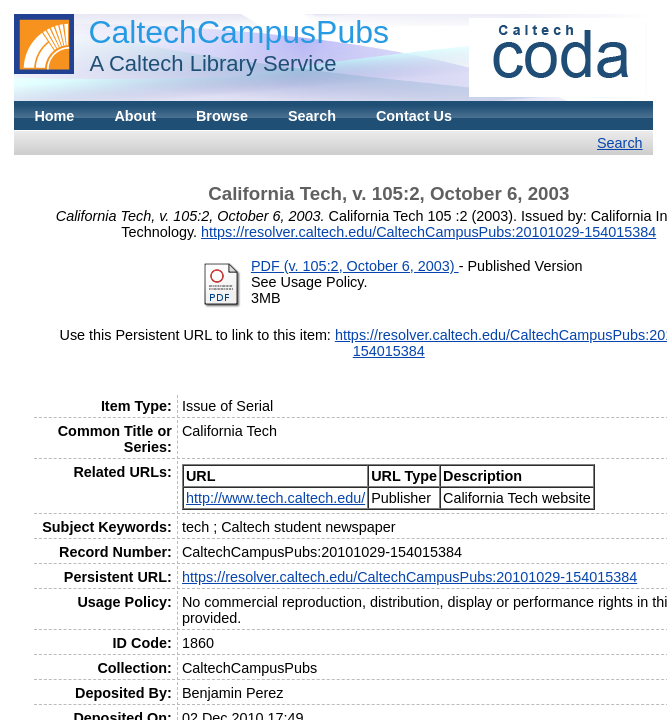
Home (54, 116)
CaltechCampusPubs (238, 32)
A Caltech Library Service (207, 63)
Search (312, 116)
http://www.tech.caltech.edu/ (275, 498)
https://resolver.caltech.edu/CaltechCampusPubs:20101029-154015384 (428, 232)
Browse (222, 116)
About (135, 116)
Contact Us (414, 116)
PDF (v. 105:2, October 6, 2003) (355, 266)
